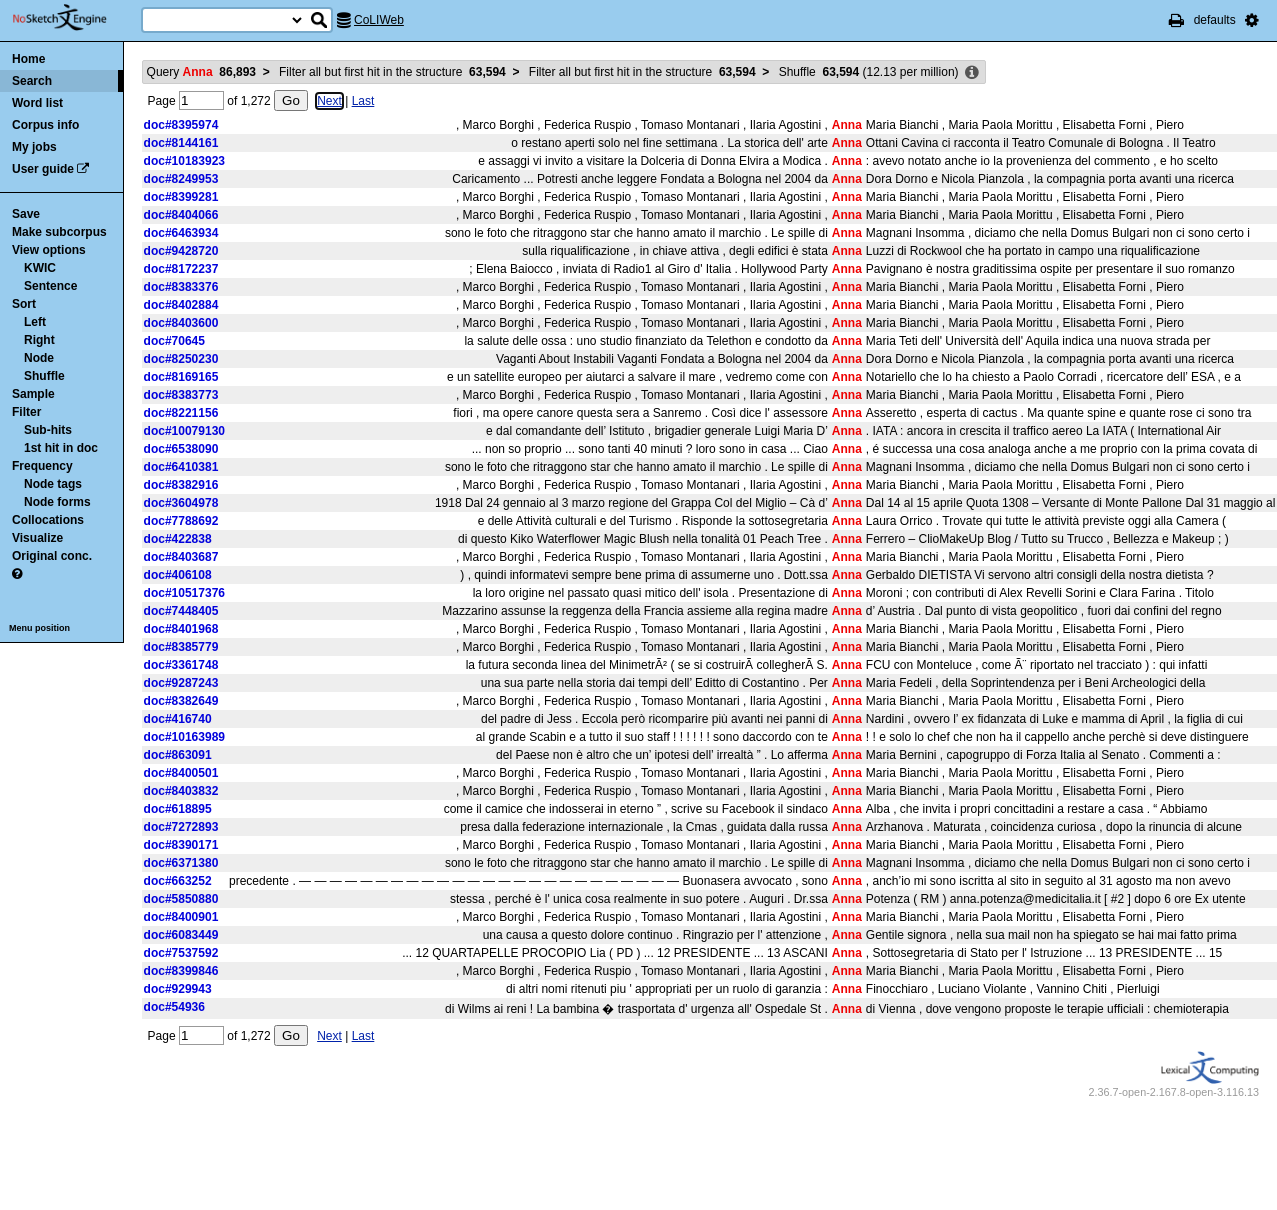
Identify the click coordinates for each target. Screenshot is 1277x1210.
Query (201, 72)
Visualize (37, 538)
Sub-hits (48, 430)
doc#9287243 (181, 683)
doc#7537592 (181, 953)
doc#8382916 (181, 485)
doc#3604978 (181, 503)
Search (32, 81)
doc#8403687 (181, 557)
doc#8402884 (181, 305)
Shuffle (44, 376)
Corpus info (45, 125)
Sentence (50, 286)
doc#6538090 (181, 449)
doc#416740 (178, 719)
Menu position (39, 628)
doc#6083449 (181, 935)
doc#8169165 (181, 377)
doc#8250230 (181, 359)
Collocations (48, 520)
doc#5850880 (181, 899)
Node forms (57, 502)
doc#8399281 (181, 197)
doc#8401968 (181, 629)
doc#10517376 (184, 593)
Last (363, 101)
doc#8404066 (181, 215)
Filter (26, 412)
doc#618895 (178, 809)
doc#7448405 (181, 611)
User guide (43, 169)
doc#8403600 (181, 323)
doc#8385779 (181, 647)
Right (39, 340)
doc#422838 (178, 539)
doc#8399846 (181, 971)
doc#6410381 (181, 467)
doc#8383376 (181, 287)
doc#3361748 (181, 665)
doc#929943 (178, 989)
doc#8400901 (181, 917)
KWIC (40, 268)
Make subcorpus (59, 232)
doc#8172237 (181, 269)
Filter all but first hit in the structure (392, 72)
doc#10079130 (184, 431)
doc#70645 (174, 341)
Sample (33, 394)
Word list (37, 103)
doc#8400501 (181, 773)
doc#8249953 (181, 179)
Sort (24, 304)
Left (35, 322)
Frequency (42, 466)
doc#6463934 (181, 233)
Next (329, 101)
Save (26, 214)
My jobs (34, 147)
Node (39, 358)
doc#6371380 (181, 863)
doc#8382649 (181, 701)
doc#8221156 (181, 413)
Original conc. (52, 556)
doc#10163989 (184, 737)
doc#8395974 (181, 125)
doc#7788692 (181, 521)
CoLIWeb (379, 20)
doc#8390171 (181, 845)
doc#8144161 (181, 143)
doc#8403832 (181, 791)
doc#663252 (178, 881)
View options (49, 250)
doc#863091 (178, 755)
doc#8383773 (181, 395)
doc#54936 (174, 1007)
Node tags (53, 484)
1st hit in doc (61, 448)
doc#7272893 (181, 827)
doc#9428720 (181, 251)
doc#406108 (178, 575)
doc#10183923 (184, 161)
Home (28, 59)
